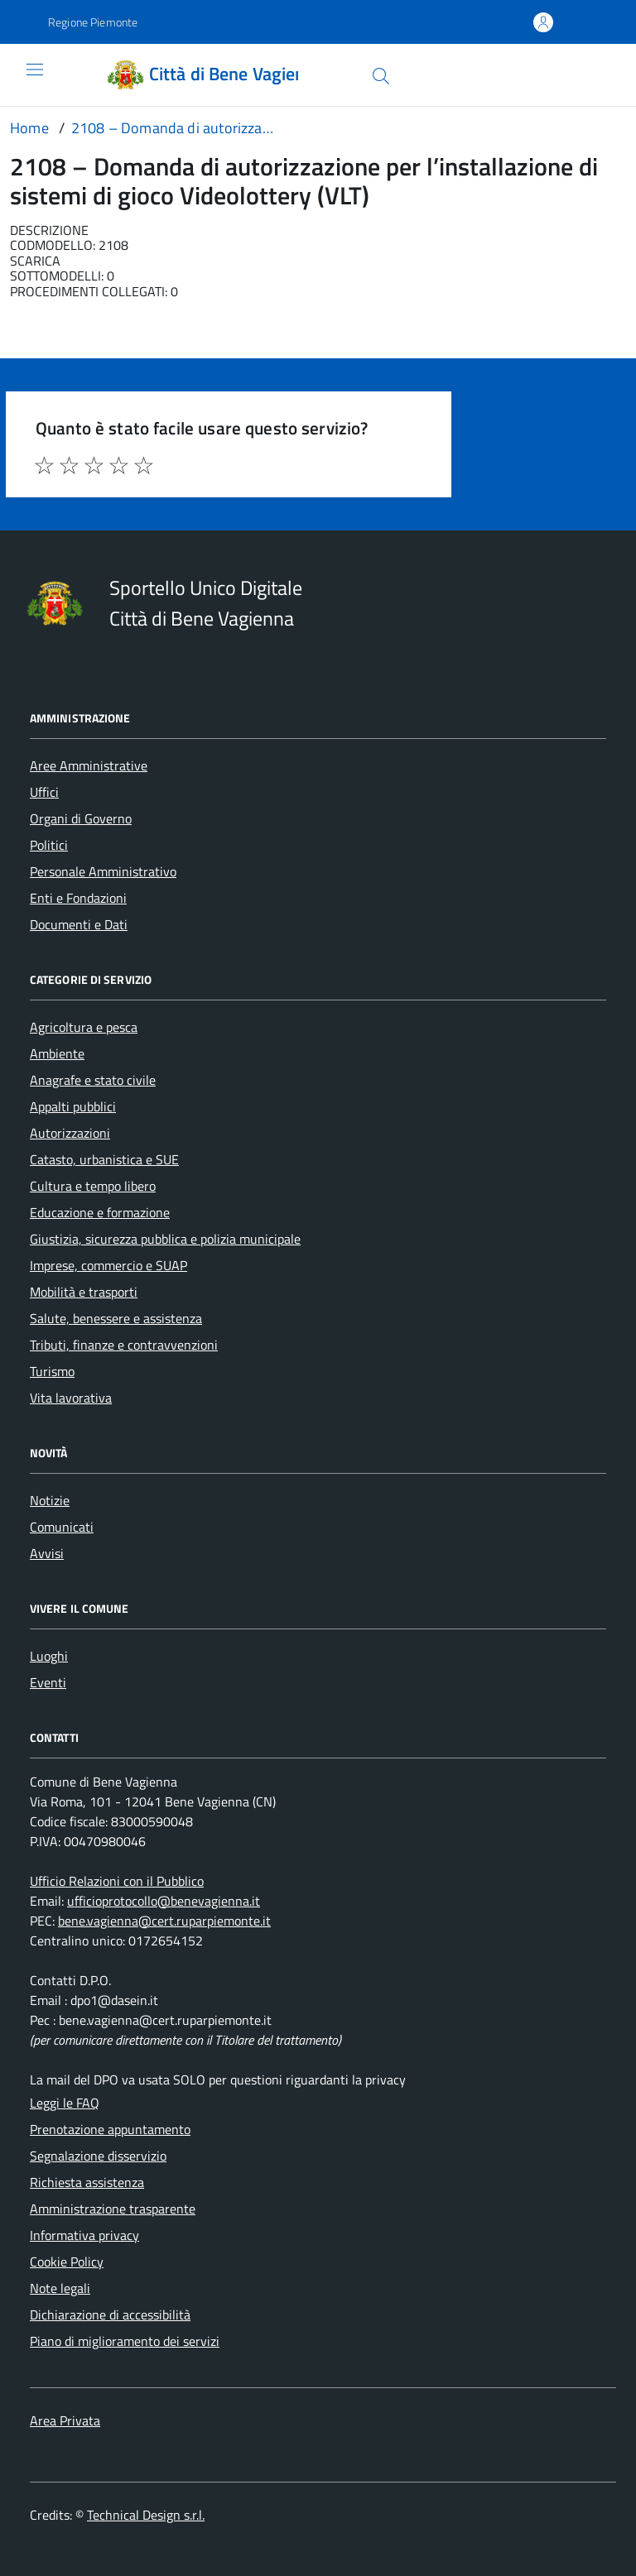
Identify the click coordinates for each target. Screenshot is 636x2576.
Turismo (52, 1371)
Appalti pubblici (73, 1106)
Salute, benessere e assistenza (116, 1318)
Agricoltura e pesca (83, 1027)
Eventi (48, 1682)
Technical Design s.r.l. (146, 2515)
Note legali (60, 2288)
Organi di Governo (81, 818)
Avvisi (47, 1553)
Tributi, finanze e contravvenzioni (124, 1345)
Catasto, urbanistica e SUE (104, 1159)
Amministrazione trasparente (112, 2209)
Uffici (44, 792)
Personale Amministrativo (103, 871)
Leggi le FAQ (64, 2103)
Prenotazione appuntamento (110, 2129)
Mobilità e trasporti (83, 1292)
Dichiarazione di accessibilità (110, 2314)
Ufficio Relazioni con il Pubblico (117, 1881)
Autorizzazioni (70, 1133)
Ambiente (57, 1053)
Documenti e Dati (79, 924)
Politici (49, 845)
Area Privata (65, 2420)
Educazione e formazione (100, 1212)
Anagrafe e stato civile (93, 1080)
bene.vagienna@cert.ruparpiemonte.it (164, 1921)
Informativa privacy (84, 2235)
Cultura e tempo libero (93, 1186)
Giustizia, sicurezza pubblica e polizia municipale (165, 1239)
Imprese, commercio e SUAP (108, 1265)
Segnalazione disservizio (98, 2156)
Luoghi (49, 1656)
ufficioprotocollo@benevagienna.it (163, 1901)
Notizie (50, 1500)
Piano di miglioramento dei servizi (124, 2341)
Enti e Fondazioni (78, 898)
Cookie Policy (67, 2261)
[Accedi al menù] (22, 75)
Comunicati (62, 1527)
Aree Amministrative (88, 765)
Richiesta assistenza (87, 2182)
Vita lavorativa (71, 1398)
